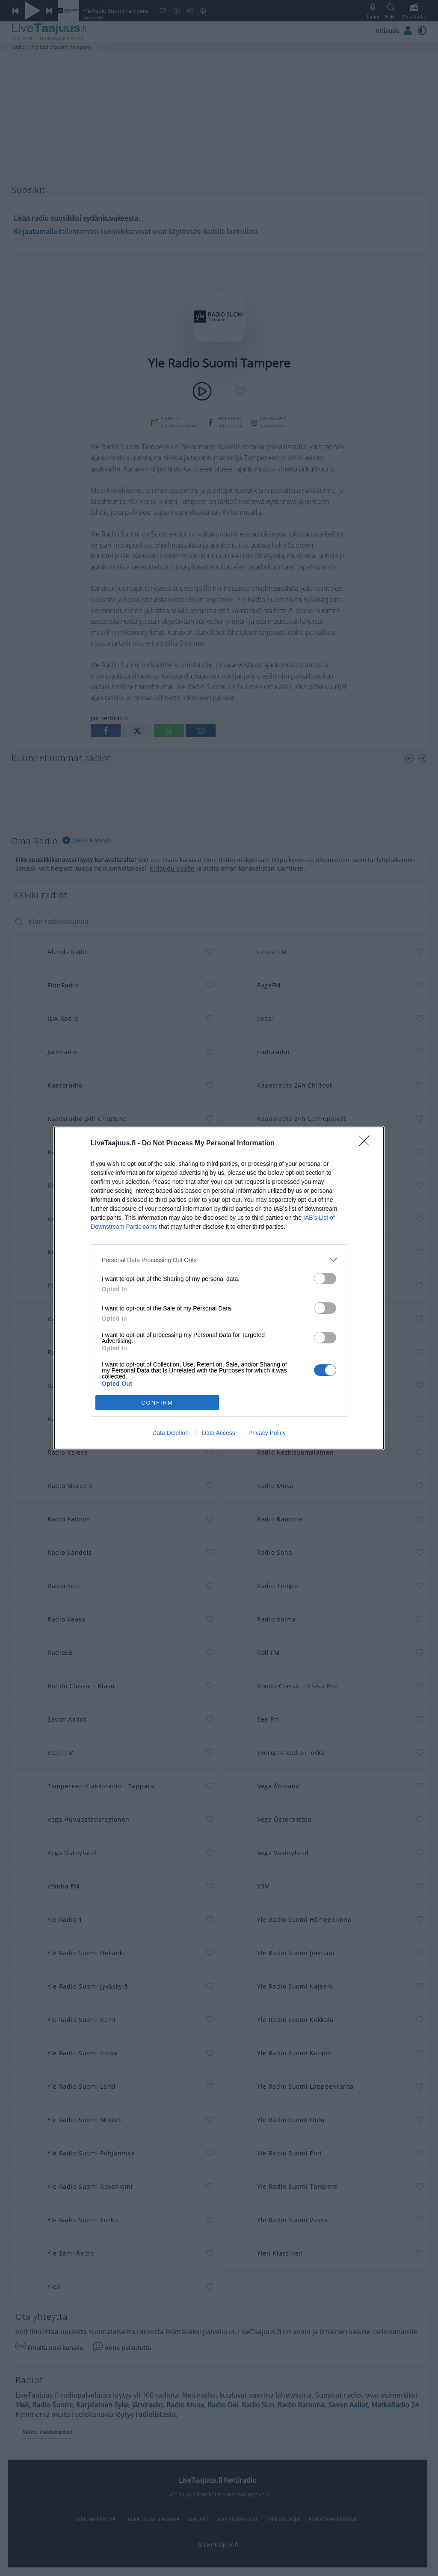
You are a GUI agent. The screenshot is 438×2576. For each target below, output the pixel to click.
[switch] (325, 1278)
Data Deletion (170, 1432)
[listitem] (219, 1259)
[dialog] (219, 1288)
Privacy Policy (267, 1432)
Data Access (218, 1432)
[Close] (367, 1143)
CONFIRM (157, 1402)
